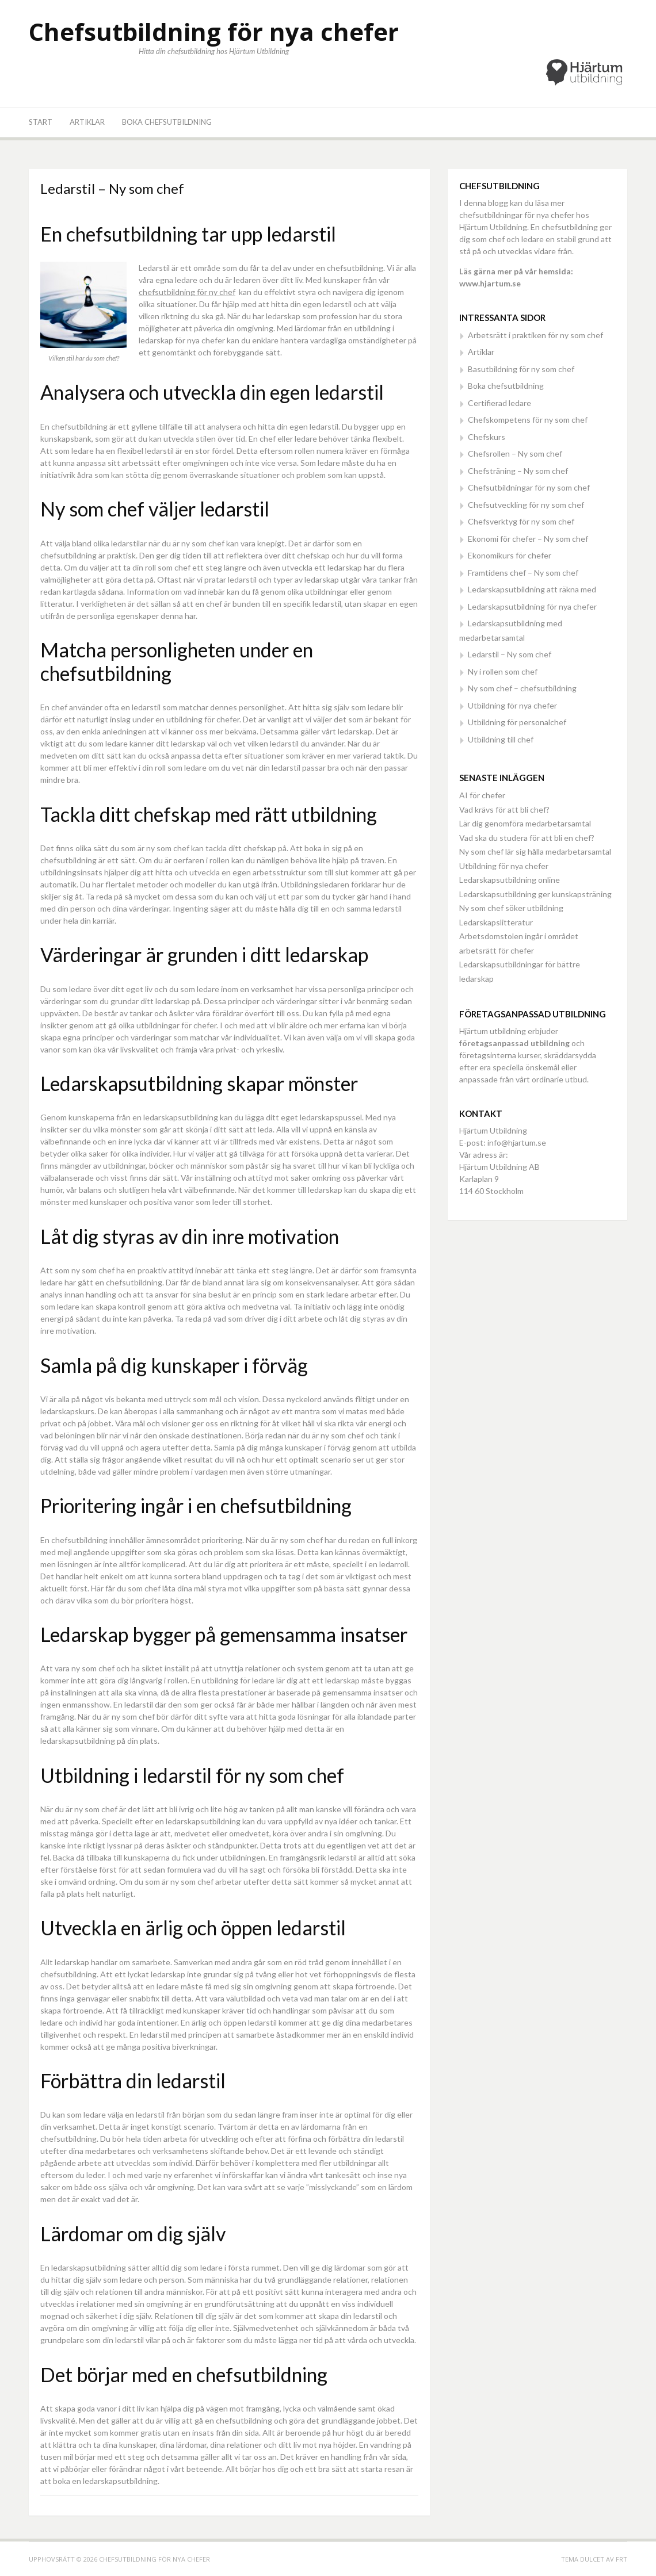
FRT (621, 2559)
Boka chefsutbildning (167, 122)
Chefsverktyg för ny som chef (521, 521)
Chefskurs (486, 437)
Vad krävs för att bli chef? (504, 809)
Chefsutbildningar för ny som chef (529, 487)
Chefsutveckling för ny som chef (526, 505)
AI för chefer (482, 795)
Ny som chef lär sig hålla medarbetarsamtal (535, 851)
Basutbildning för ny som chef (521, 369)
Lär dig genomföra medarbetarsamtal (525, 823)
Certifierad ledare (499, 403)
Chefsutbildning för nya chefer (214, 31)
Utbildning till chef (500, 739)
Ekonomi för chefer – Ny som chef (528, 538)
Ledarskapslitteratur (496, 922)
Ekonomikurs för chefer (509, 555)
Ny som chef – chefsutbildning (522, 688)
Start (40, 122)
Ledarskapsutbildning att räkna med (532, 589)
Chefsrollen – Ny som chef (515, 453)
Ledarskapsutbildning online (509, 880)
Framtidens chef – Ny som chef (523, 572)
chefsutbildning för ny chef (187, 292)
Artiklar (87, 122)
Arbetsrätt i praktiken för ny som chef (535, 335)
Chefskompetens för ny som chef (528, 419)
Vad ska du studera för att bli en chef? (526, 838)
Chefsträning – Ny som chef (518, 471)
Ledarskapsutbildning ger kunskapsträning (535, 894)
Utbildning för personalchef (517, 722)
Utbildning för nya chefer (512, 705)
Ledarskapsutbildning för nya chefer (532, 606)
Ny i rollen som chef (502, 671)
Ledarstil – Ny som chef (509, 654)
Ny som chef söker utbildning (511, 908)
